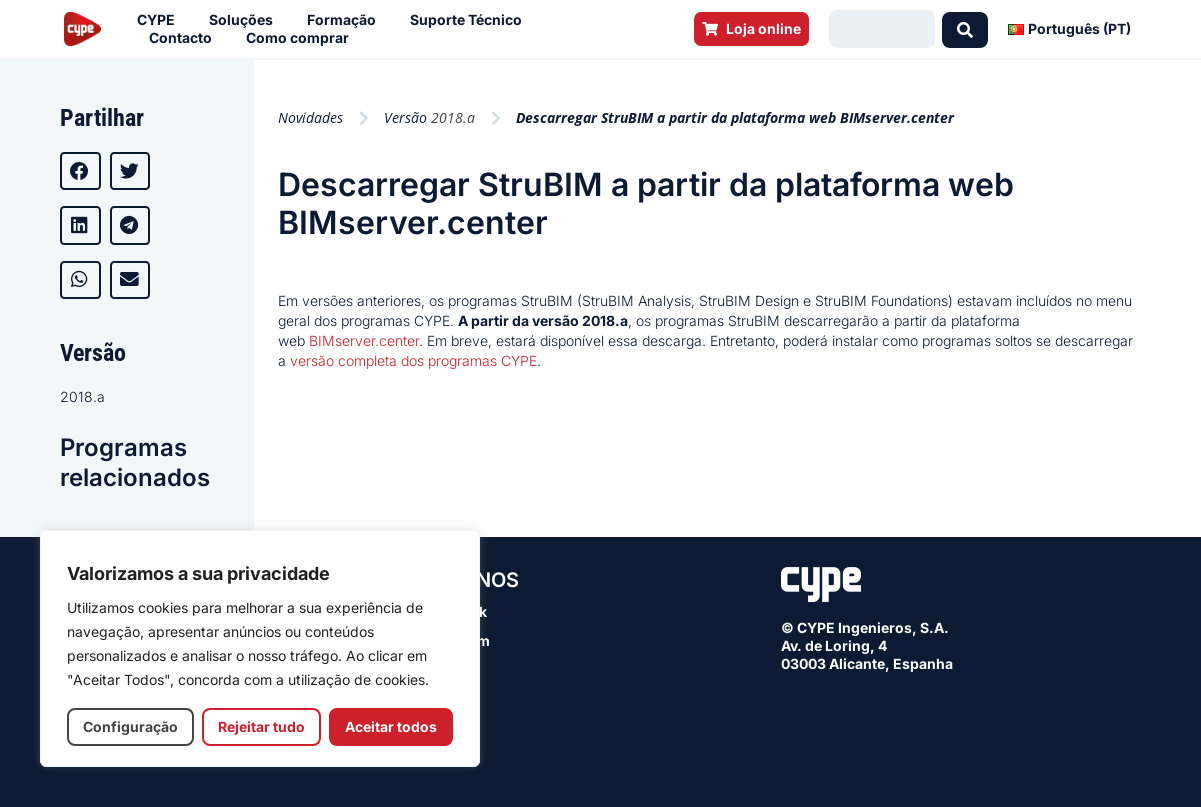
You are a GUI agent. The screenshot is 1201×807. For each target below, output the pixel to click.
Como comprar (302, 38)
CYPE (161, 20)
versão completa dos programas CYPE (413, 360)
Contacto (185, 38)
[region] (260, 648)
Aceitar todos (391, 726)
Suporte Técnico (471, 20)
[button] (80, 171)
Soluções (246, 20)
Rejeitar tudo (261, 726)
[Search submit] (965, 29)
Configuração (130, 726)
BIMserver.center (362, 340)
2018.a (82, 396)
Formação (346, 20)
